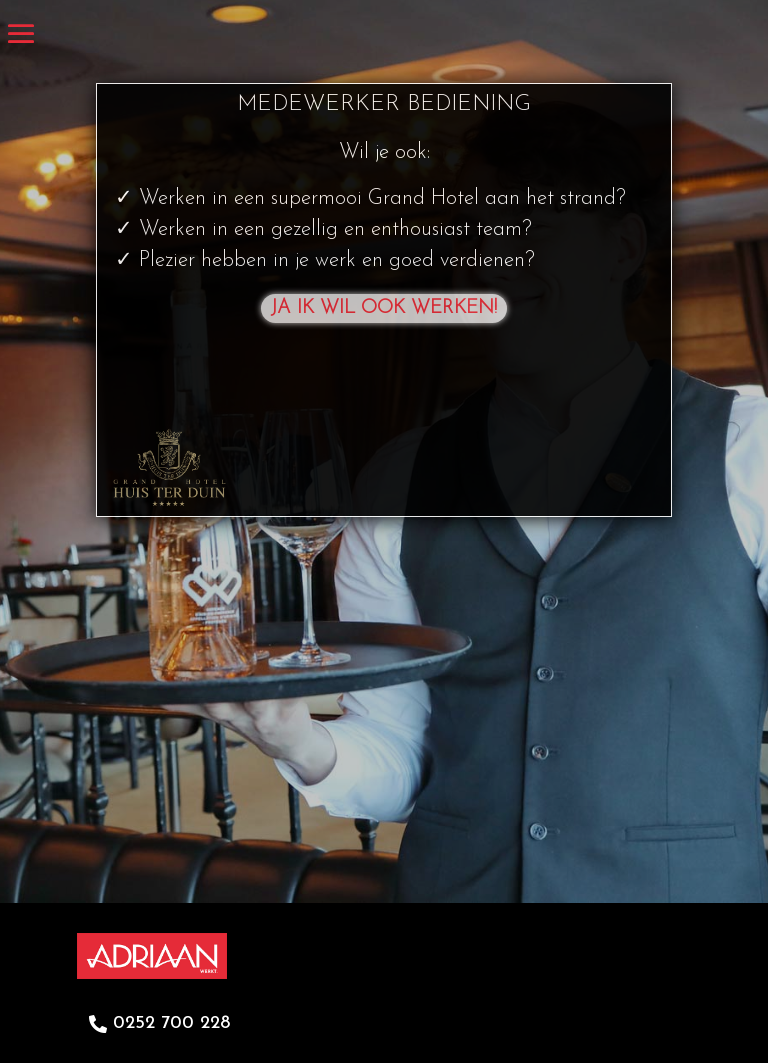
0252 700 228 (171, 1023)
